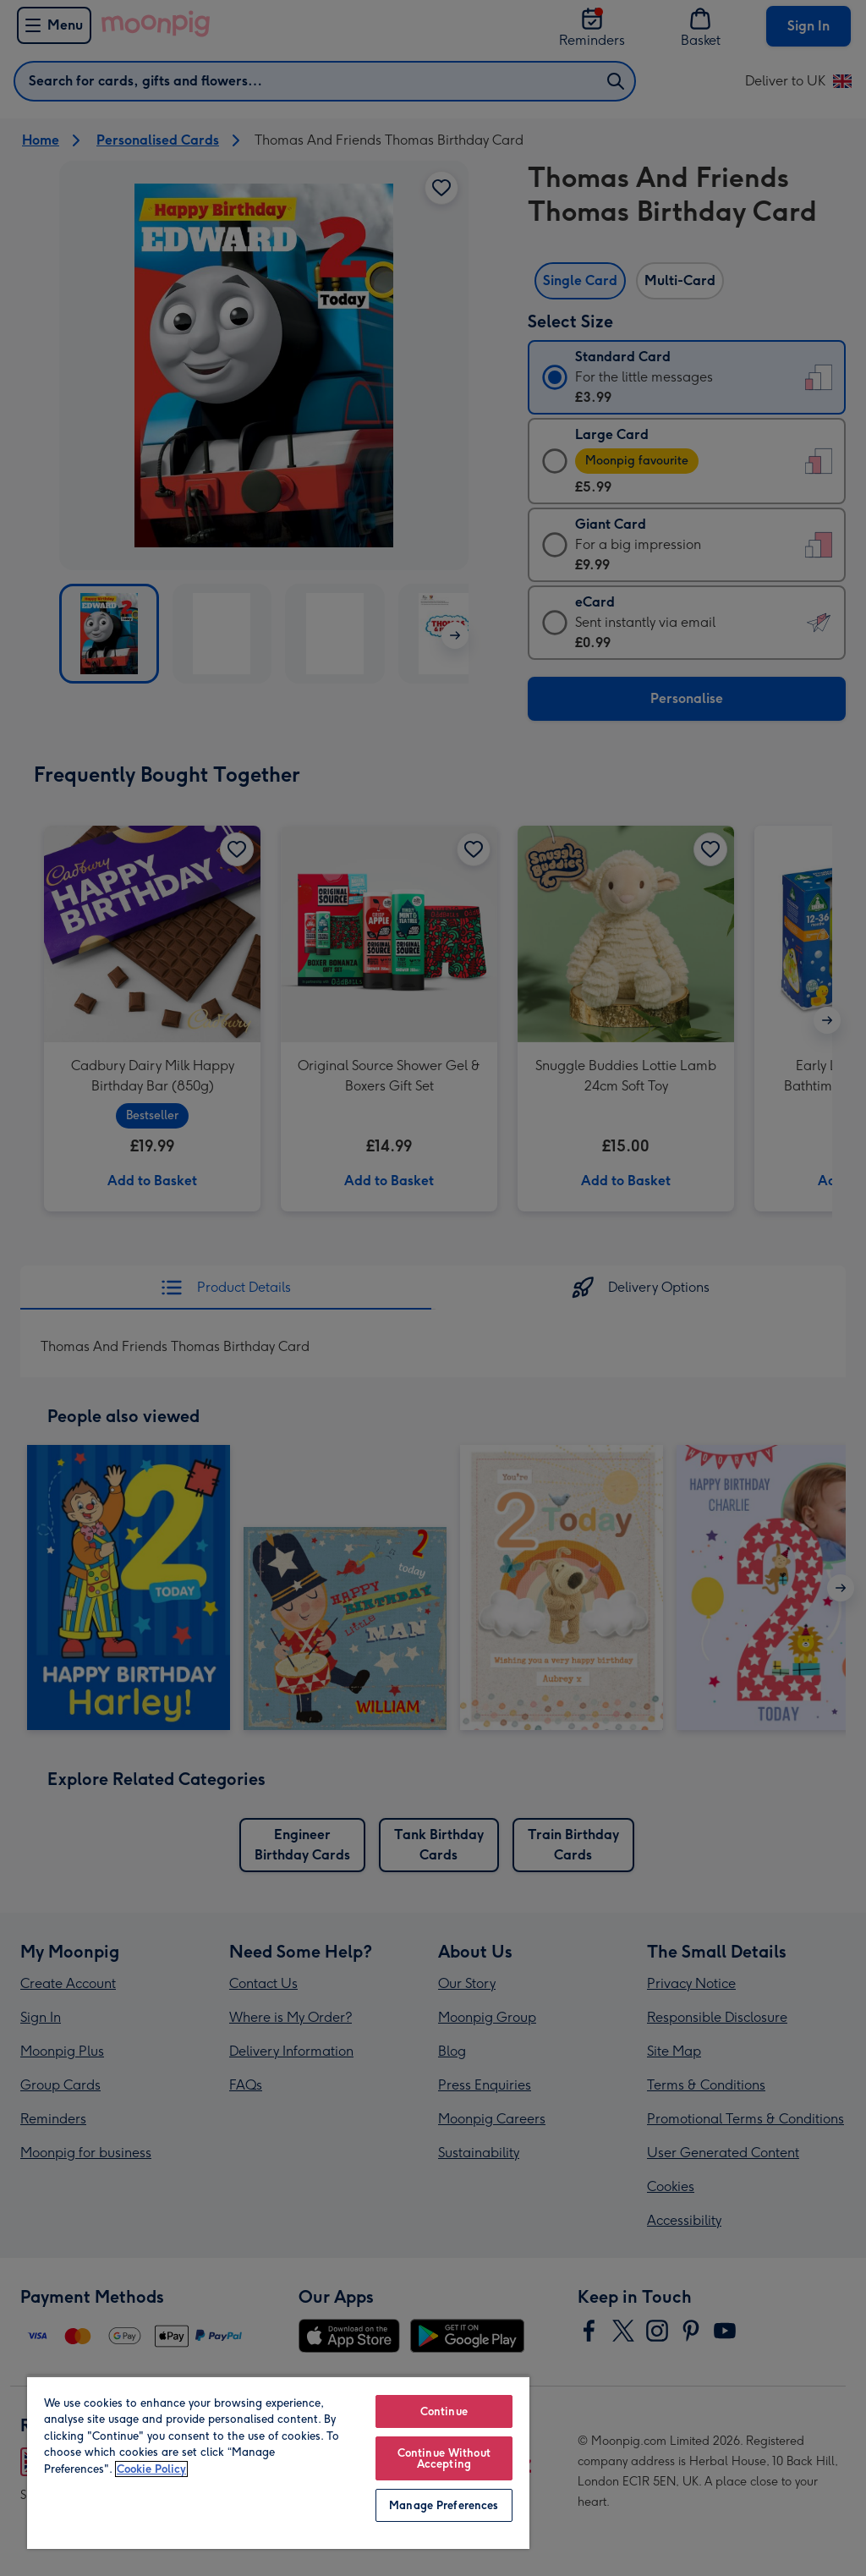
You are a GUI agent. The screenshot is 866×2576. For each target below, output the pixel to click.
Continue (444, 2411)
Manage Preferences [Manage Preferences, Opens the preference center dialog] (443, 2505)
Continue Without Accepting (444, 2458)
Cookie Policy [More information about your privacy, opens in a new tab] (151, 2469)
